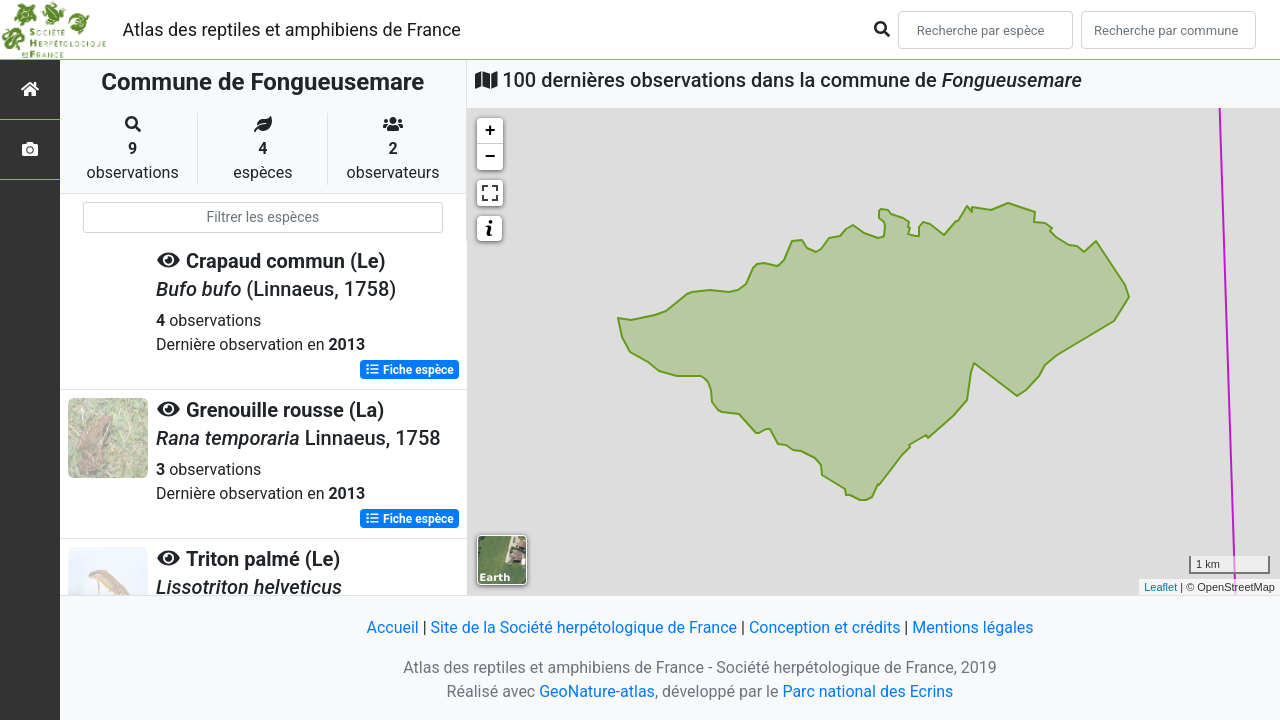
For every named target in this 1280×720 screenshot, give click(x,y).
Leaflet (1160, 587)
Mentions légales (972, 627)
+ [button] (490, 131)
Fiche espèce (409, 370)
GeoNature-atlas (597, 691)
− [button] (490, 157)
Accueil (392, 627)
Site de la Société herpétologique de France (584, 627)
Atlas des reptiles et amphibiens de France (292, 29)
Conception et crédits (825, 627)
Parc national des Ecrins (867, 691)
